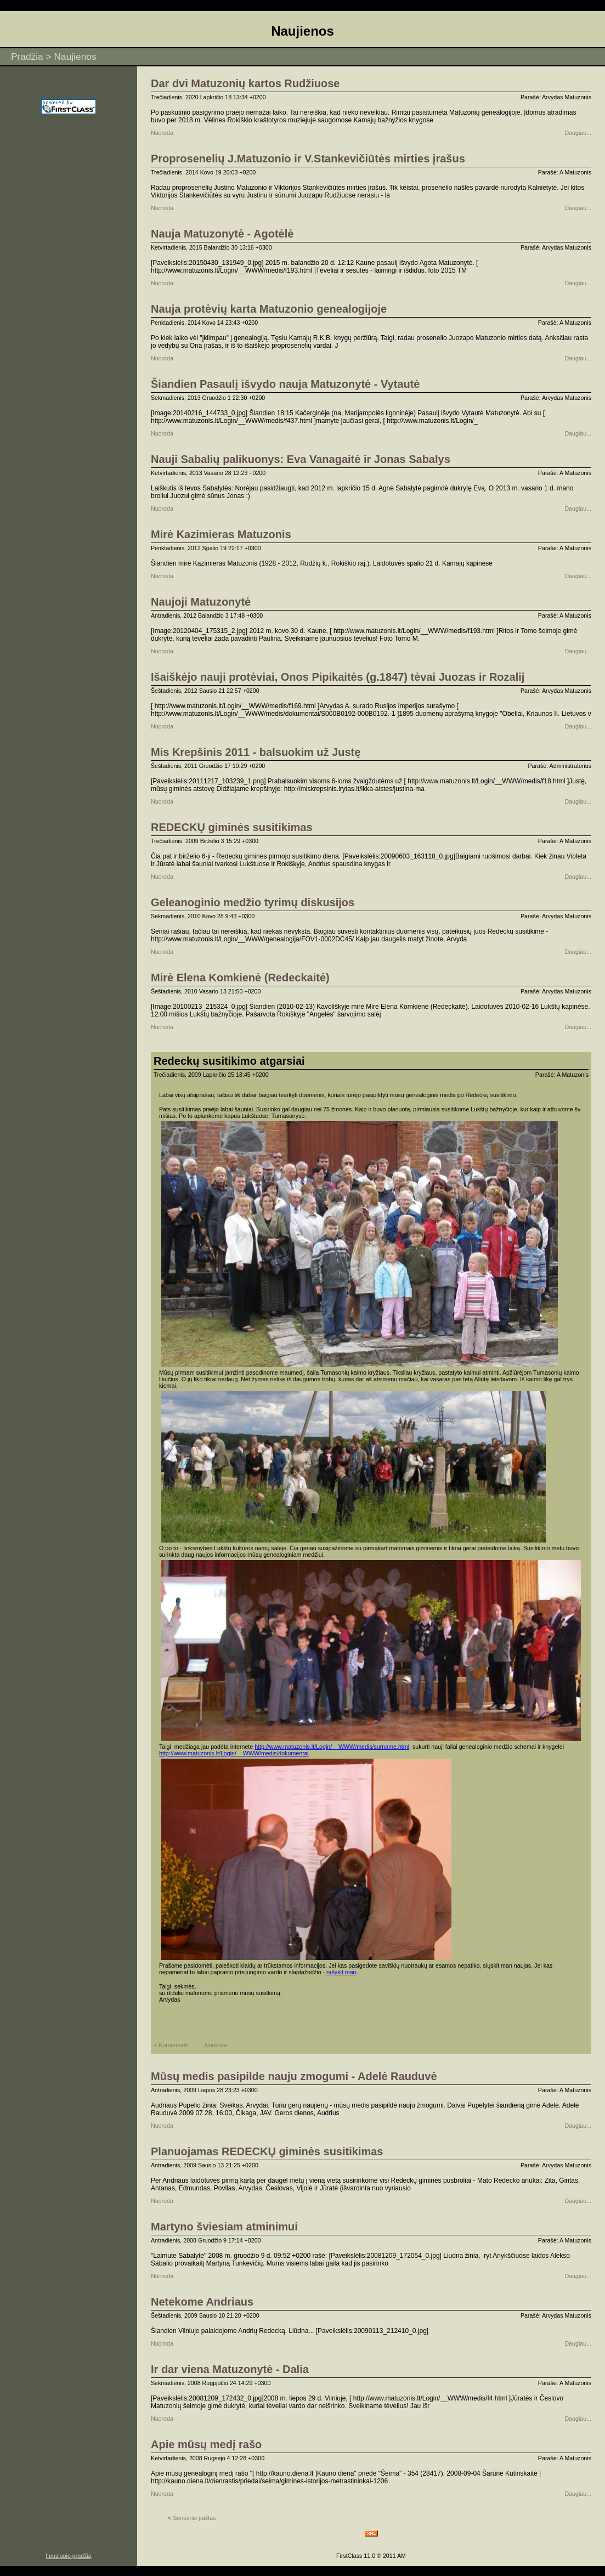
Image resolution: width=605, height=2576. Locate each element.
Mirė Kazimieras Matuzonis (221, 534)
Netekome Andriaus (202, 2302)
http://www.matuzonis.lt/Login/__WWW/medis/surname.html (332, 1746)
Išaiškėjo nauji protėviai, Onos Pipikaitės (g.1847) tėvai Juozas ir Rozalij (337, 677)
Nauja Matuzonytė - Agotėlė (222, 234)
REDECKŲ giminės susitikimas (232, 827)
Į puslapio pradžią (69, 2555)
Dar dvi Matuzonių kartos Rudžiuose (245, 83)
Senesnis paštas (192, 2518)
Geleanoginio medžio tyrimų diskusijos (252, 902)
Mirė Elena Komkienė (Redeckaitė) (240, 977)
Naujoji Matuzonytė (201, 602)
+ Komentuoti (171, 2045)
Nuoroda (162, 132)
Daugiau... (577, 132)
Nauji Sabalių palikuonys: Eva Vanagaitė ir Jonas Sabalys (300, 459)
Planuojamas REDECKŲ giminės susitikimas (267, 2151)
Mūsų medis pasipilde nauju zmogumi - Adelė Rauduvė (294, 2076)
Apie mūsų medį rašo (206, 2444)
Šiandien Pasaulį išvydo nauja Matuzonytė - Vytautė (285, 384)
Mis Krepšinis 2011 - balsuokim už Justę (255, 752)
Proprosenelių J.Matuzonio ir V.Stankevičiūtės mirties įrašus (308, 158)
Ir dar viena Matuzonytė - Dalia (230, 2369)
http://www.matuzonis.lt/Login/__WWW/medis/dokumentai (233, 1753)
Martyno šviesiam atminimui (224, 2227)
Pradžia (27, 56)
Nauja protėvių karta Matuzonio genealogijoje (269, 309)
